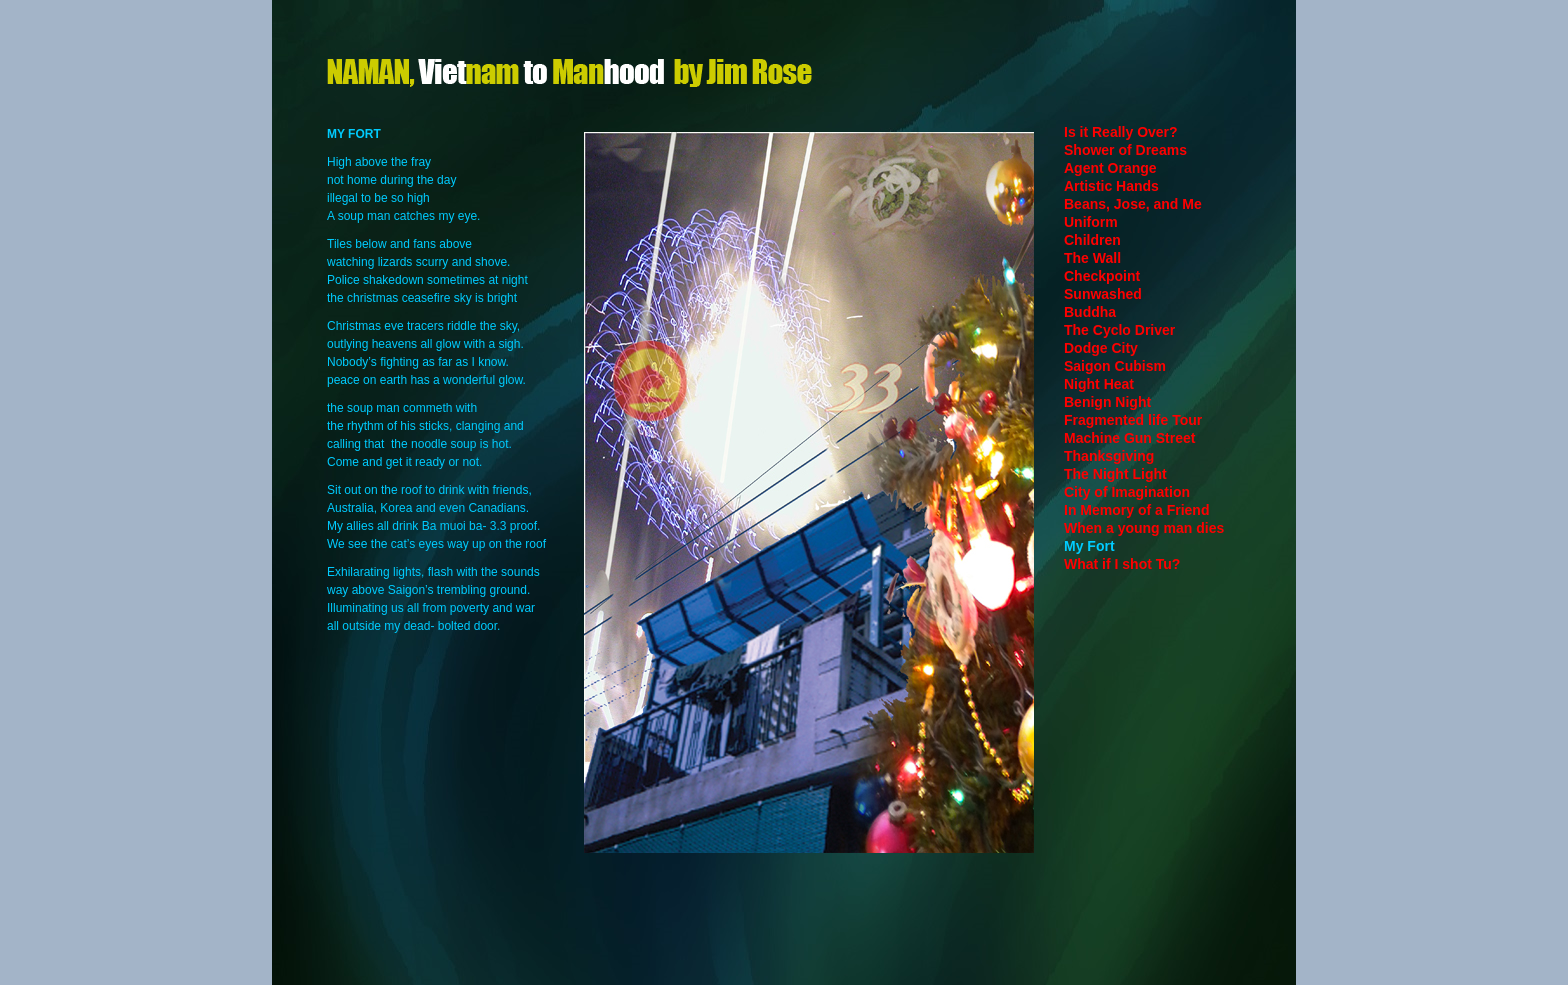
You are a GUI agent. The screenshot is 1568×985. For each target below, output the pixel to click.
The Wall (1092, 258)
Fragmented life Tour (1133, 420)
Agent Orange (1110, 168)
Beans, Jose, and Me (1133, 204)
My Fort (1089, 546)
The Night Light (1115, 474)
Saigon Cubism (1115, 366)
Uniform (1091, 222)
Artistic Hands (1111, 186)
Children (1092, 240)
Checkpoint (1102, 276)
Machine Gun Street (1129, 438)
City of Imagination (1127, 492)
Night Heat (1099, 384)
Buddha (1090, 312)
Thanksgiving (1109, 456)
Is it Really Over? (1121, 132)
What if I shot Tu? (1122, 564)
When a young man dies (1144, 528)
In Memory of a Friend (1136, 510)
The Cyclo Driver (1119, 330)
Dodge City (1101, 348)
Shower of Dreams (1125, 150)
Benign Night (1107, 402)
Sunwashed (1103, 294)
